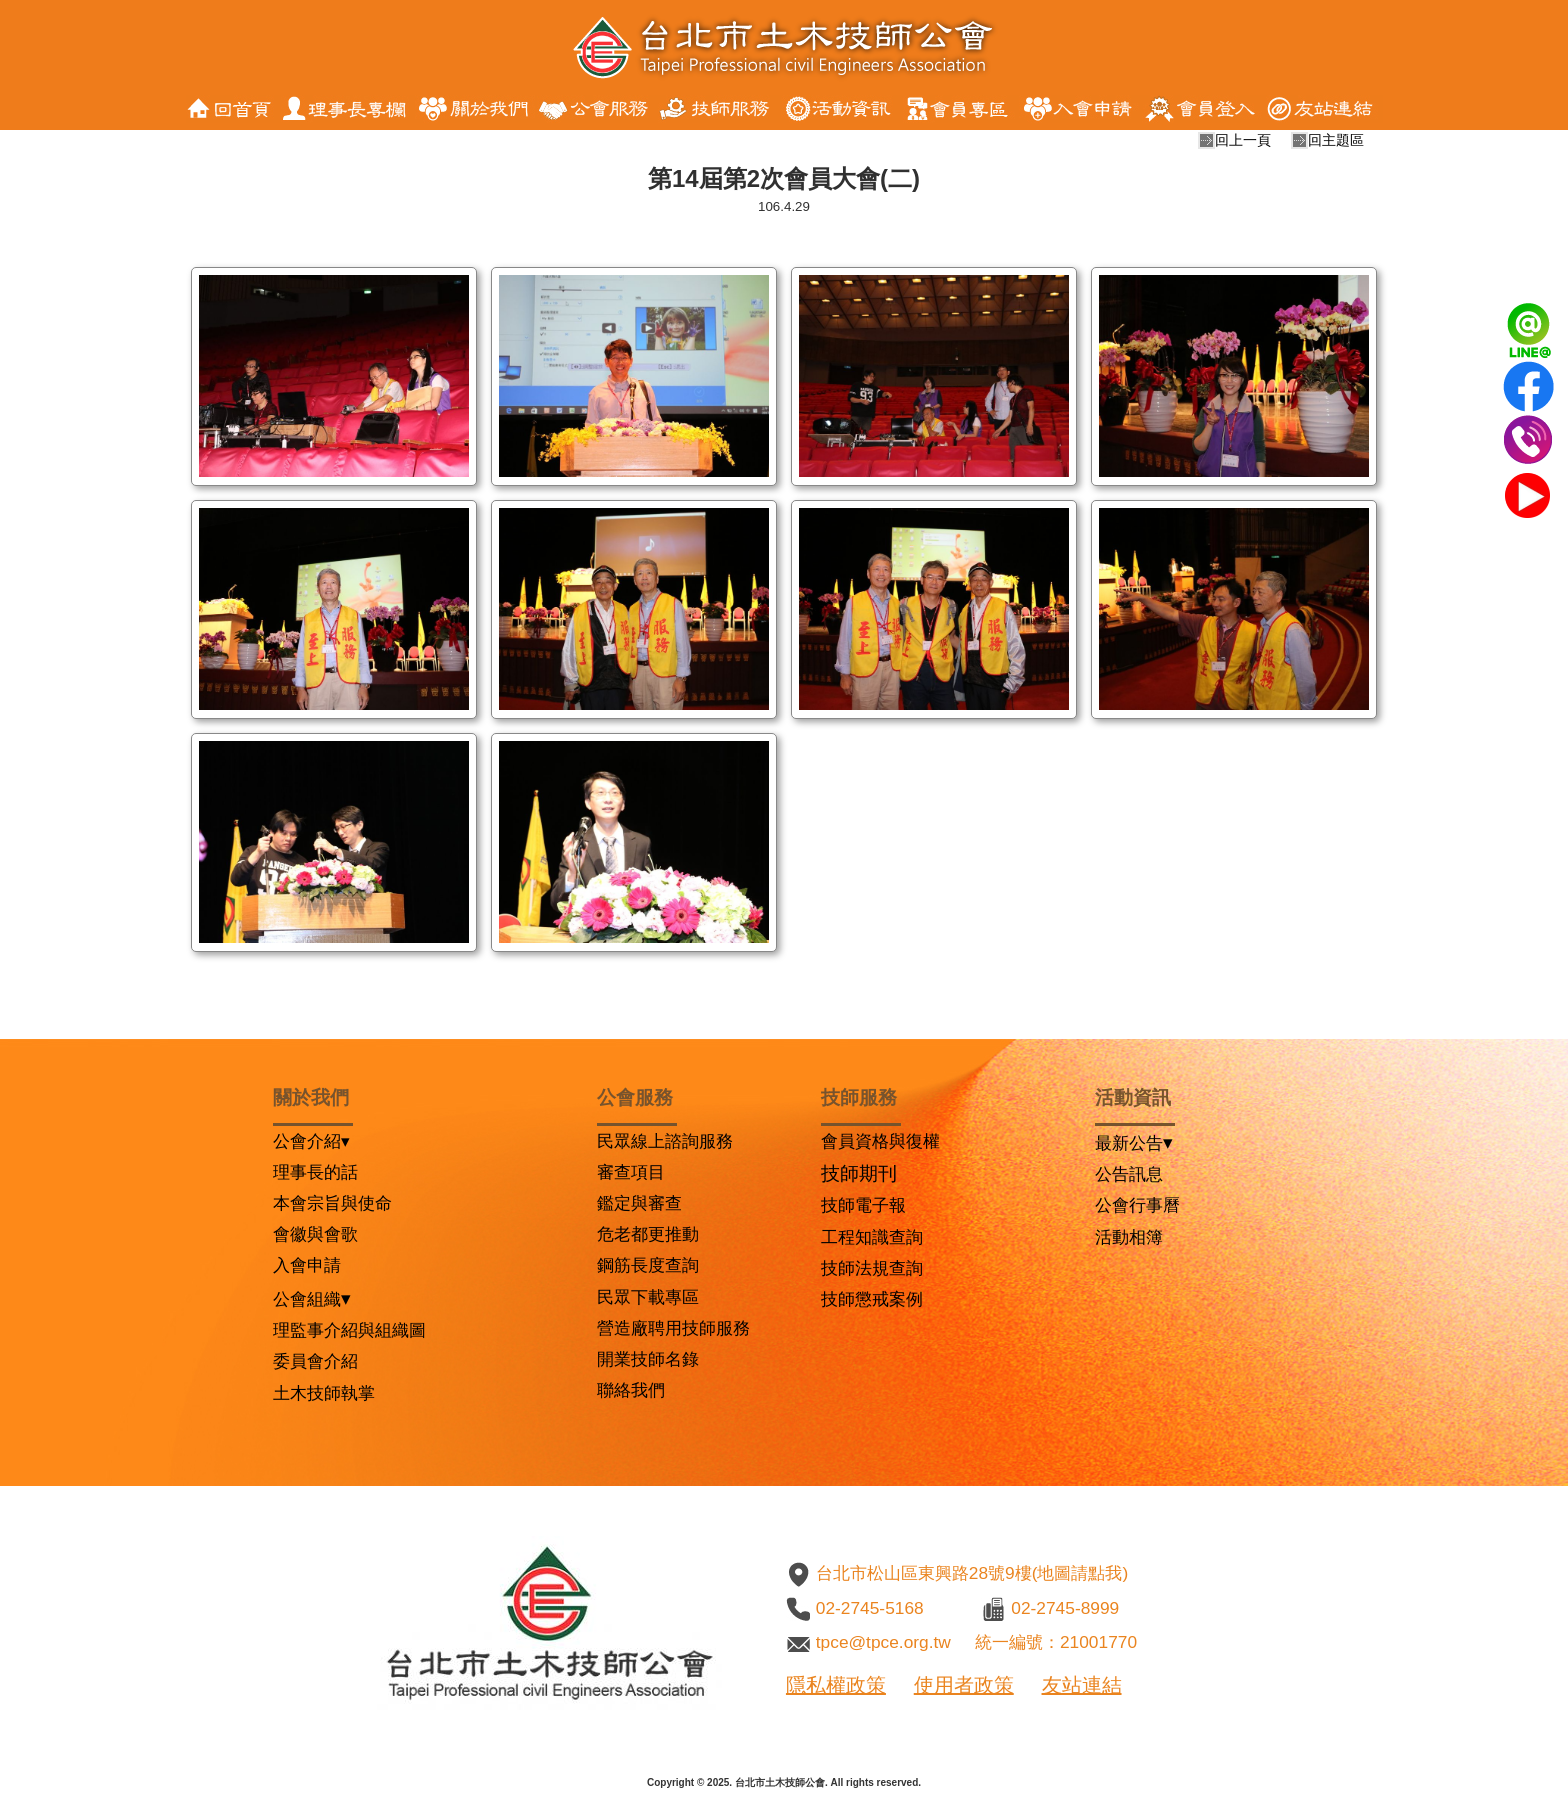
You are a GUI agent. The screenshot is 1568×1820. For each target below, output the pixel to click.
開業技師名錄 (648, 1359)
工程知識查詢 (872, 1237)
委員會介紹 (315, 1361)
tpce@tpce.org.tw (883, 1642)
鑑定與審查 (639, 1203)
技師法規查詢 (872, 1268)
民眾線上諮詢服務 (665, 1141)
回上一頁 (1243, 140)
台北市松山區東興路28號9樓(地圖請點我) (972, 1573)
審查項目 (631, 1172)
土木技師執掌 (324, 1393)
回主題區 (1336, 140)
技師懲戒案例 (872, 1299)
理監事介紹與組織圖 (349, 1330)
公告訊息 (1129, 1174)
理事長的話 (315, 1172)
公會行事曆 (1137, 1205)
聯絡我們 (631, 1390)
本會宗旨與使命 (332, 1203)
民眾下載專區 (648, 1297)
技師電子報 (863, 1205)
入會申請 (307, 1265)
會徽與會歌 (315, 1234)
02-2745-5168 (870, 1608)
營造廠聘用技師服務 (673, 1328)
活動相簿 (1129, 1237)
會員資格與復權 (880, 1141)
